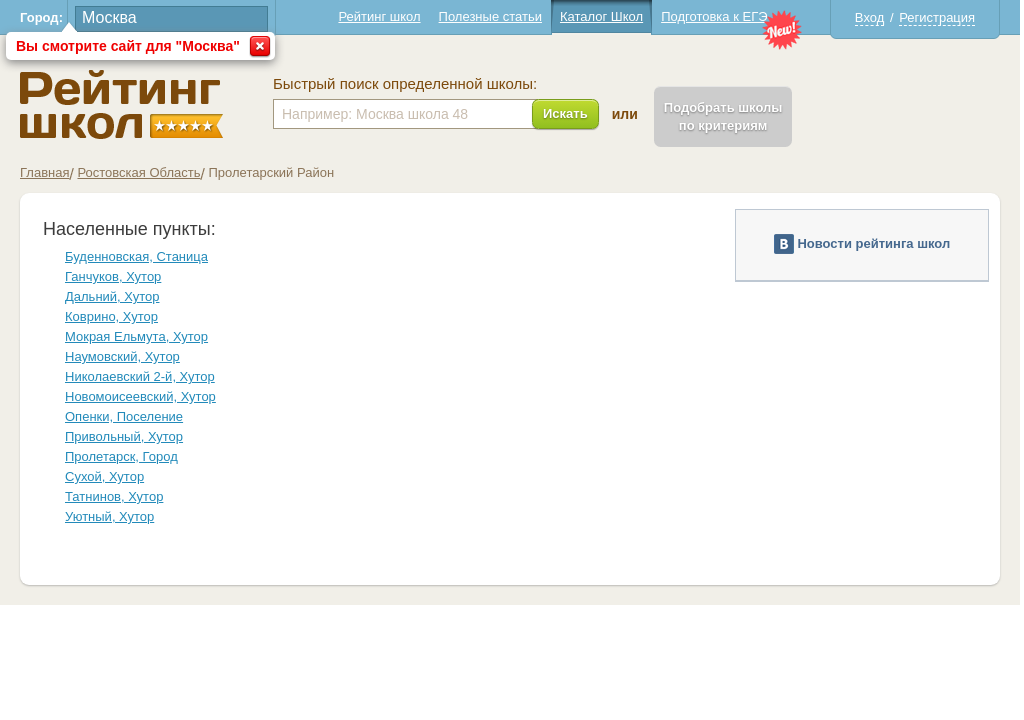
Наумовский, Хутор (122, 356)
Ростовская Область (138, 172)
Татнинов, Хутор (114, 496)
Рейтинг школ (379, 16)
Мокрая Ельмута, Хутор (136, 336)
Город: (41, 17)
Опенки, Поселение (124, 416)
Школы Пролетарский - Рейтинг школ (121, 104)
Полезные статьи (490, 16)
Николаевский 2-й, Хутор (140, 376)
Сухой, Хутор (104, 476)
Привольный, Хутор (124, 436)
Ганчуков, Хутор (113, 276)
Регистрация (937, 17)
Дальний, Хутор (112, 296)
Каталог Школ (601, 16)
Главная (44, 172)
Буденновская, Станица (136, 256)
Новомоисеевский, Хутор (140, 396)
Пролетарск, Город (121, 456)
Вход (869, 17)
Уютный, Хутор (109, 516)
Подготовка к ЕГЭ (714, 16)
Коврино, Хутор (111, 316)
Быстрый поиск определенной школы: (405, 84)
